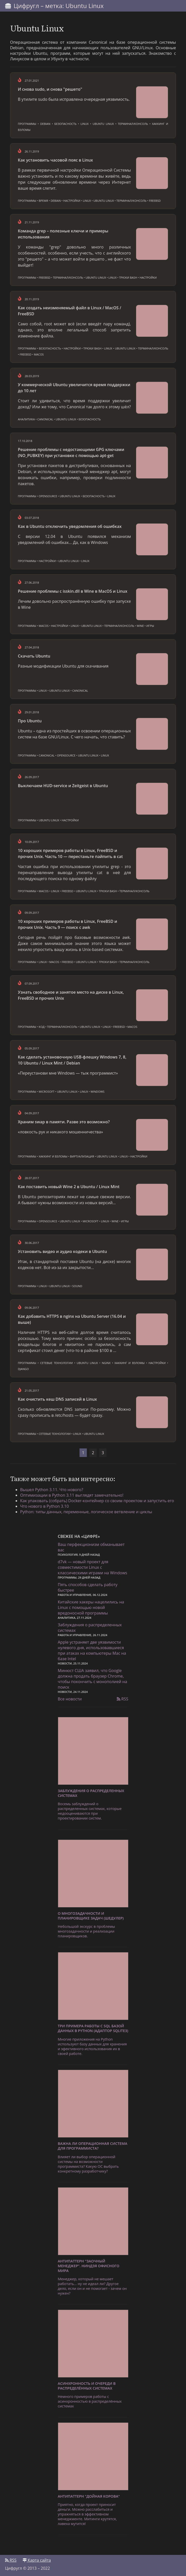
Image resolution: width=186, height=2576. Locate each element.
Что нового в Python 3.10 (44, 1506)
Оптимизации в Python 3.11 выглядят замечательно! (71, 1495)
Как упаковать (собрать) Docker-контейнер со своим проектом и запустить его (97, 1500)
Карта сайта (37, 2560)
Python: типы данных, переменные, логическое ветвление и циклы (86, 1511)
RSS (122, 1699)
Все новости (70, 1699)
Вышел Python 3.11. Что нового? (51, 1489)
